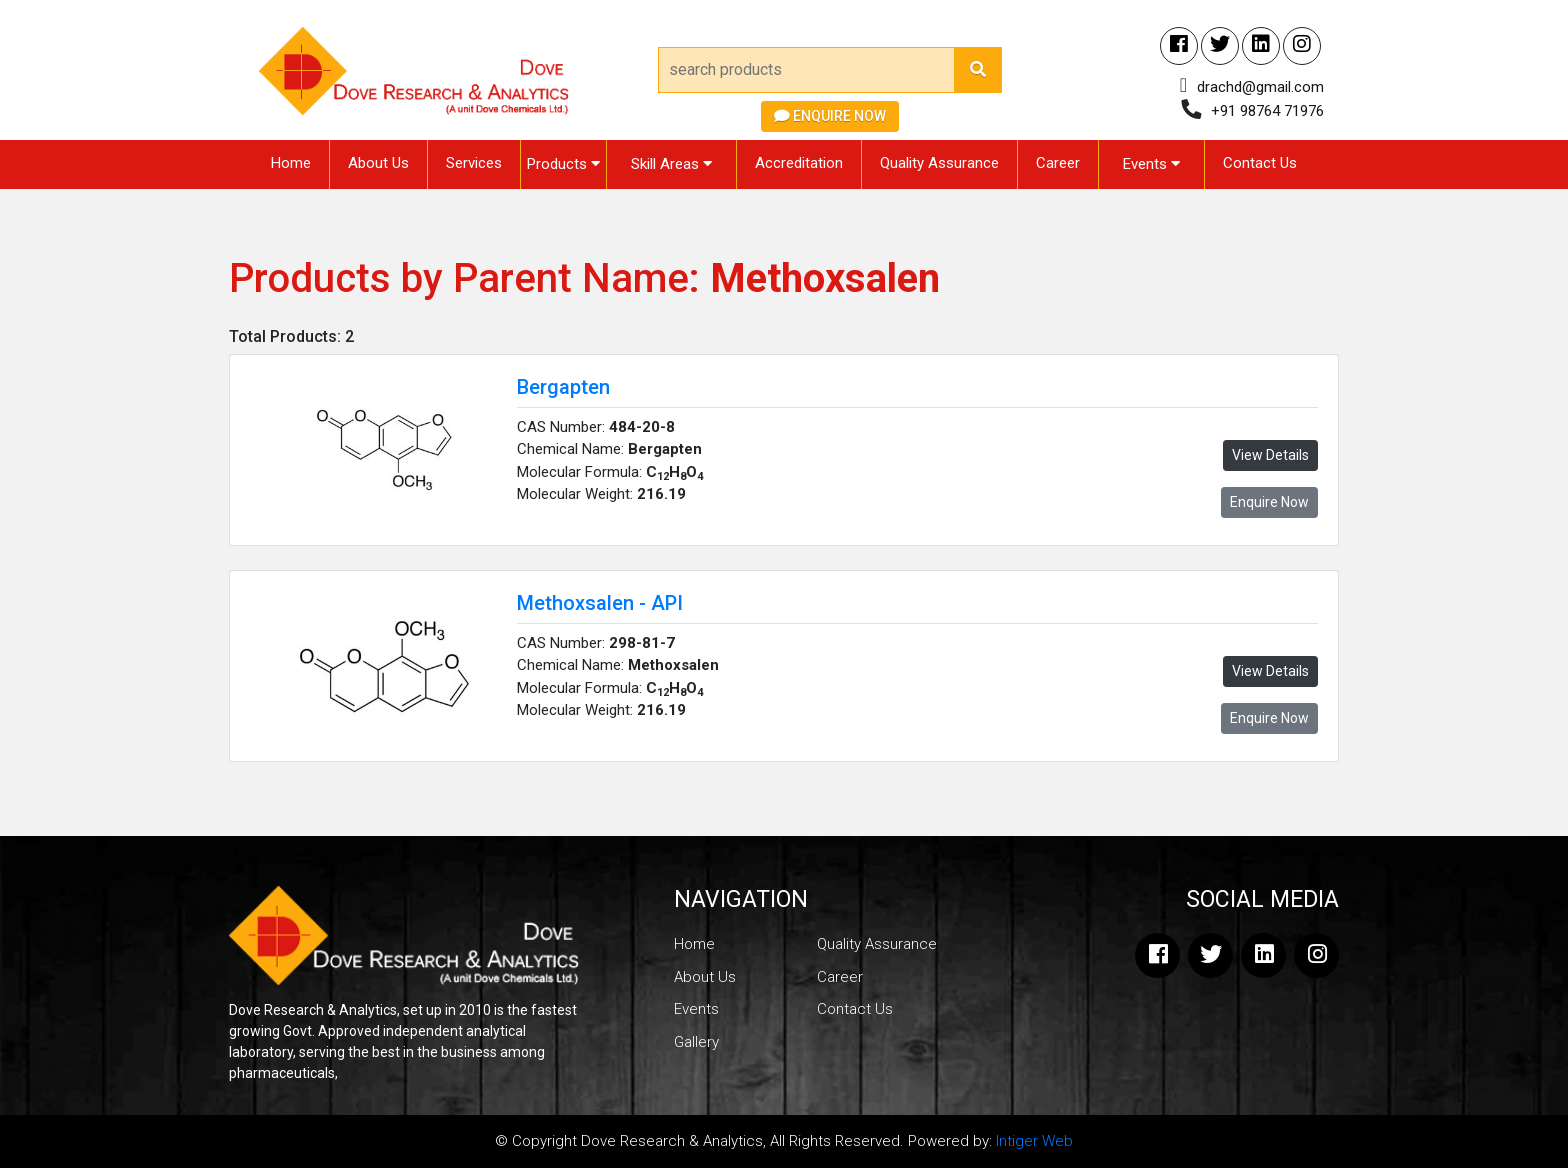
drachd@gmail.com (1260, 87)
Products (563, 164)
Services (474, 163)
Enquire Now (830, 116)
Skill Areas (671, 164)
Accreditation (799, 163)
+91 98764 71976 (1267, 111)
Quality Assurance (939, 163)
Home (291, 163)
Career (1058, 163)
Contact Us (1260, 163)
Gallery (696, 1042)
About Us (378, 163)
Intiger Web (1034, 1141)
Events (1151, 164)
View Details (1270, 455)
